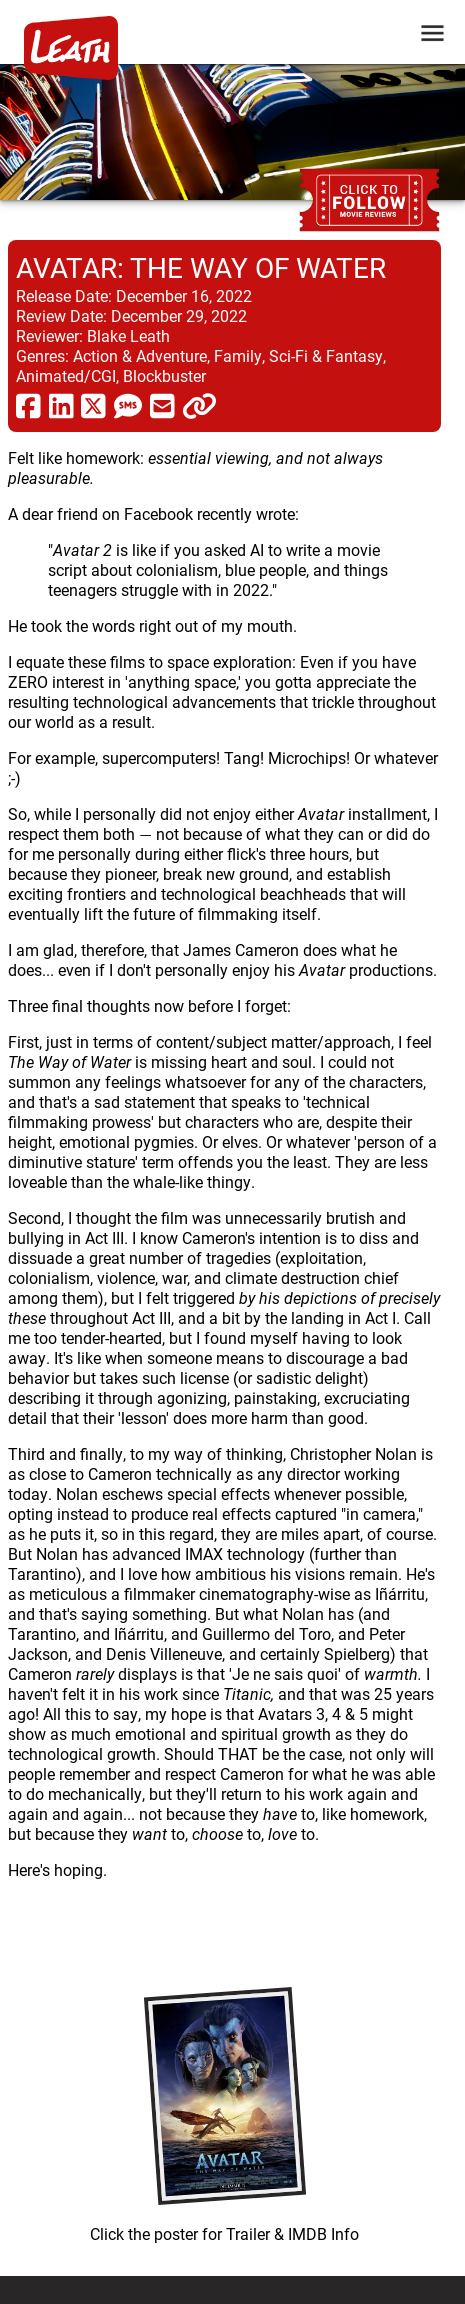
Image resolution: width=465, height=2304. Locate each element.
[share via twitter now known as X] (93, 405)
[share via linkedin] (61, 405)
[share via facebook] (28, 405)
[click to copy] (199, 405)
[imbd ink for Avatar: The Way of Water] (224, 2110)
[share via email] (162, 405)
